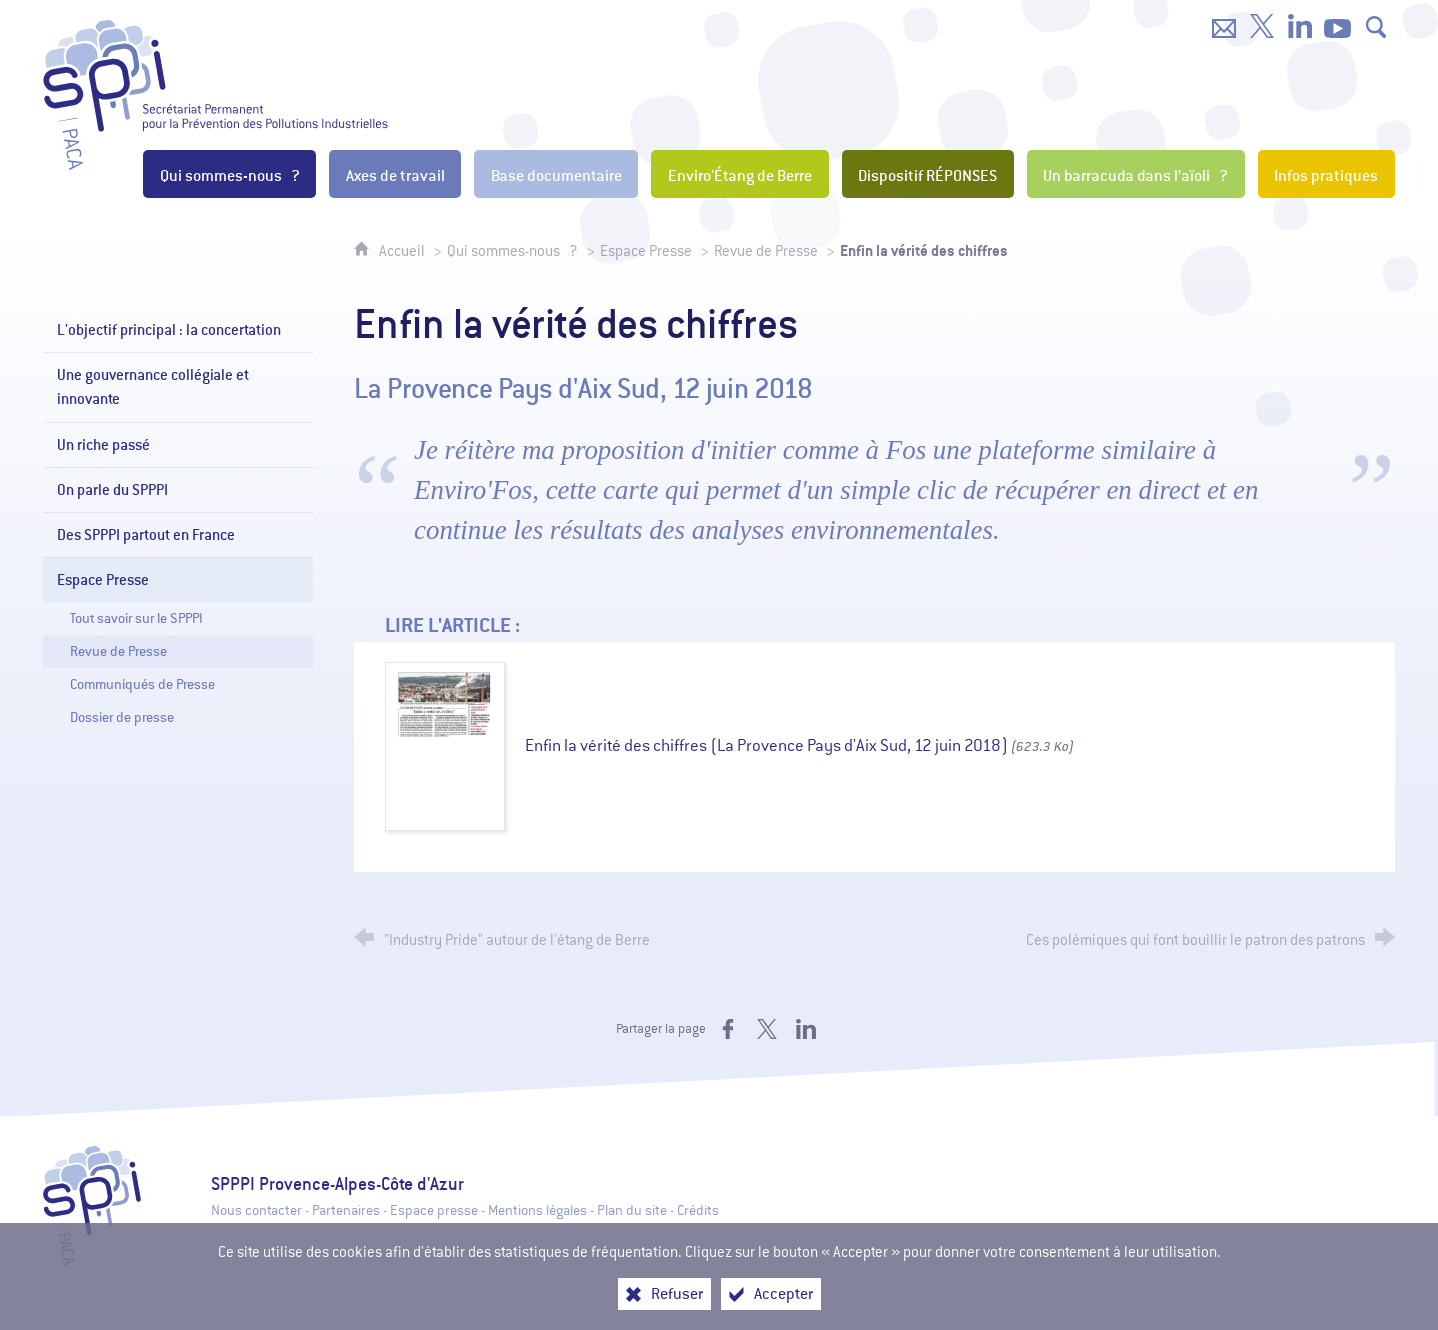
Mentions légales (537, 1210)
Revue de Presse (766, 251)
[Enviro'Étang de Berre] (739, 174)
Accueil (403, 251)
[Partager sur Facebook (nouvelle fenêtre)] (728, 1029)
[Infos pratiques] (1326, 174)
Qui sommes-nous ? (512, 251)
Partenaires (346, 1210)
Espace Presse (646, 251)
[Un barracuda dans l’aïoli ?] (1136, 174)
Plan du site (632, 1210)
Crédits (698, 1210)
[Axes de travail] (395, 174)
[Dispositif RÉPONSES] (928, 174)
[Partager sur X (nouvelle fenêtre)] (767, 1029)
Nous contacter (256, 1210)
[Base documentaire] (556, 174)
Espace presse (434, 1210)
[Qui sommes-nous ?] (229, 174)
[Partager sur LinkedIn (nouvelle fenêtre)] (806, 1029)
